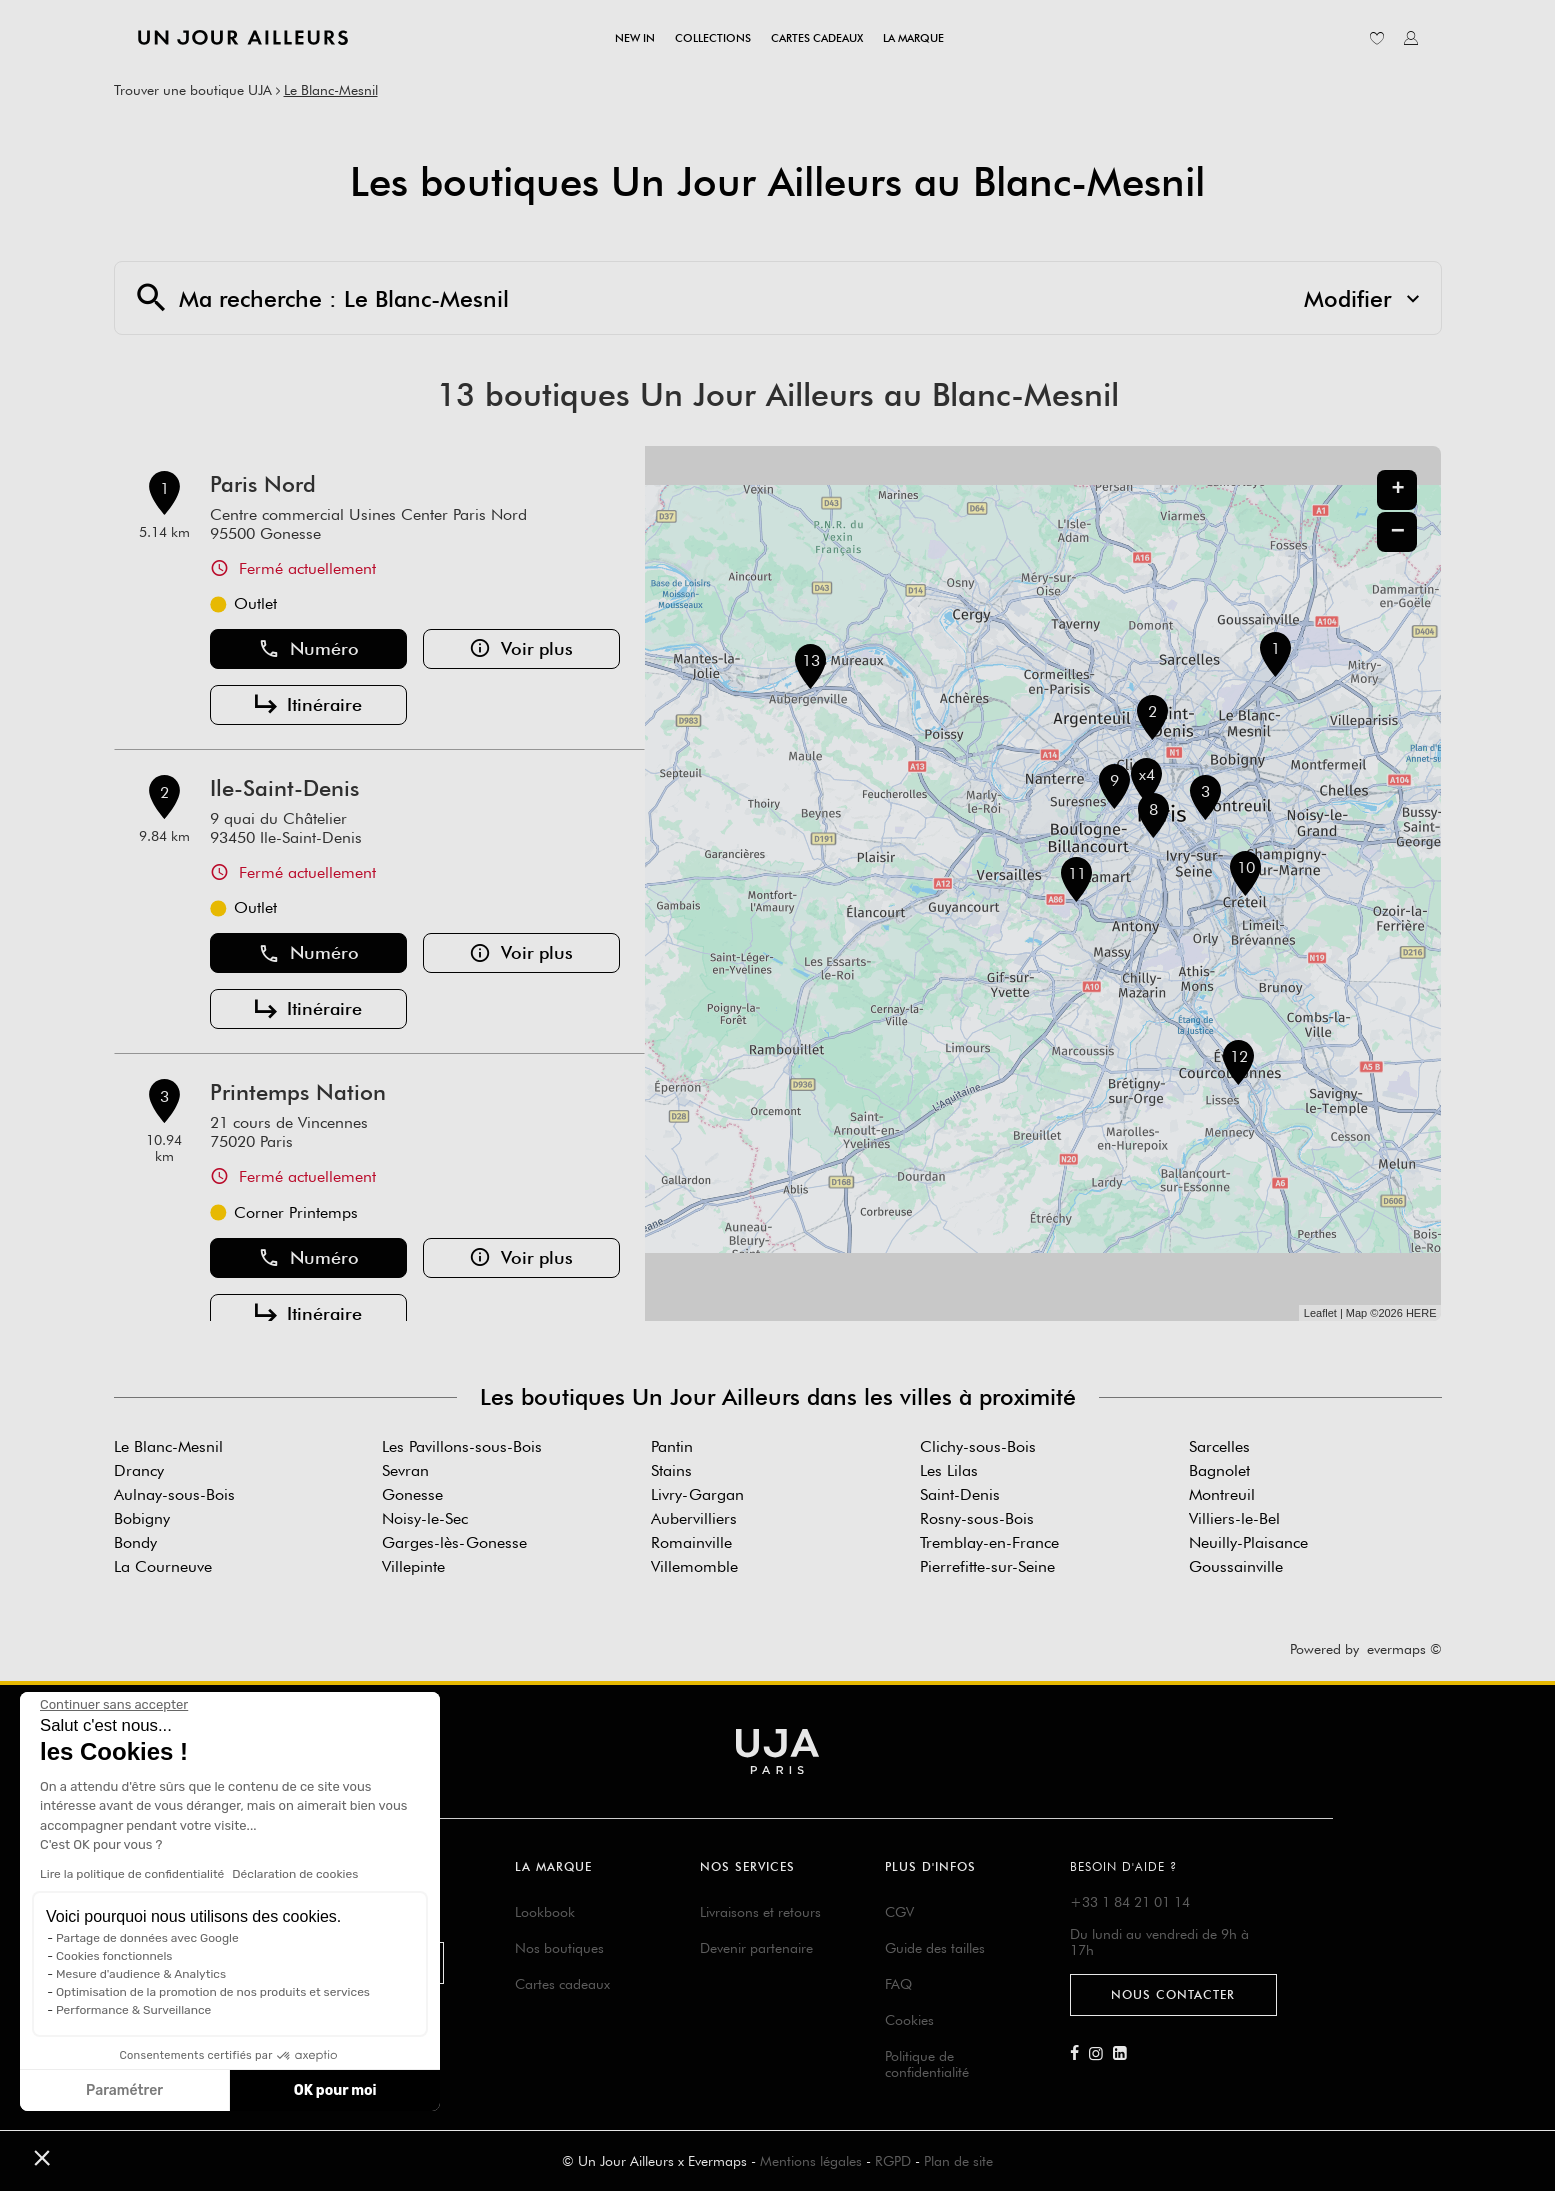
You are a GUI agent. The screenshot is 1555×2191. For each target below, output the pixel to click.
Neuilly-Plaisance (1248, 1542)
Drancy (139, 1470)
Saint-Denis (960, 1494)
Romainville (691, 1542)
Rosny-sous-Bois (977, 1518)
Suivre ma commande (333, 1962)
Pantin (672, 1446)
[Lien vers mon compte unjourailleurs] (1411, 38)
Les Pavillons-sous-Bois (462, 1446)
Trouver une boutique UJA (193, 90)
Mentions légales (811, 2161)
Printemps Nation (298, 1092)
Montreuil (1222, 1494)
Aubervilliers (694, 1518)
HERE (1421, 1313)
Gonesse (412, 1494)
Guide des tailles (935, 1948)
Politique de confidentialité (927, 2064)
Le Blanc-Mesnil (331, 90)
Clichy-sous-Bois (978, 1446)
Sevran (405, 1470)
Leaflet (1320, 1313)
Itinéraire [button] (308, 705)
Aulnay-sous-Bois (174, 1494)
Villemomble (694, 1566)
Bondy (135, 1542)
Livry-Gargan (697, 1494)
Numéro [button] (308, 649)
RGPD (893, 2161)
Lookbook (545, 1912)
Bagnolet (1219, 1470)
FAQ (898, 1984)
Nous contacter (1173, 1994)
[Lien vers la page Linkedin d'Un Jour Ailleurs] (1125, 2054)
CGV (899, 1912)
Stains (671, 1470)
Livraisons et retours (760, 1912)
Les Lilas (949, 1470)
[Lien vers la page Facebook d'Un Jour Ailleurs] (1079, 2054)
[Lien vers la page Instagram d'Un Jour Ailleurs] (1101, 2054)
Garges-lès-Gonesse (454, 1542)
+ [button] (1397, 490)
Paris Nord (263, 484)
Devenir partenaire (756, 1948)
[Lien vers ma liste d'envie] (1377, 38)
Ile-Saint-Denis (284, 788)
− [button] (1398, 531)
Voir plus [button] (521, 649)
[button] (42, 2157)
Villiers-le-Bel (1234, 1518)
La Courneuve (163, 1566)
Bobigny (142, 1518)
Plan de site (958, 2161)
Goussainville (1236, 1566)
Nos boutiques (559, 1948)
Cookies (909, 2020)
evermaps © (1404, 1649)
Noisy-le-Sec (425, 1518)
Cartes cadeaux (562, 1984)
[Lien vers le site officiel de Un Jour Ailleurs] (243, 37)
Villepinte (413, 1566)
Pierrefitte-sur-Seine (987, 1566)
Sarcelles (1219, 1446)
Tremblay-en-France (989, 1542)
